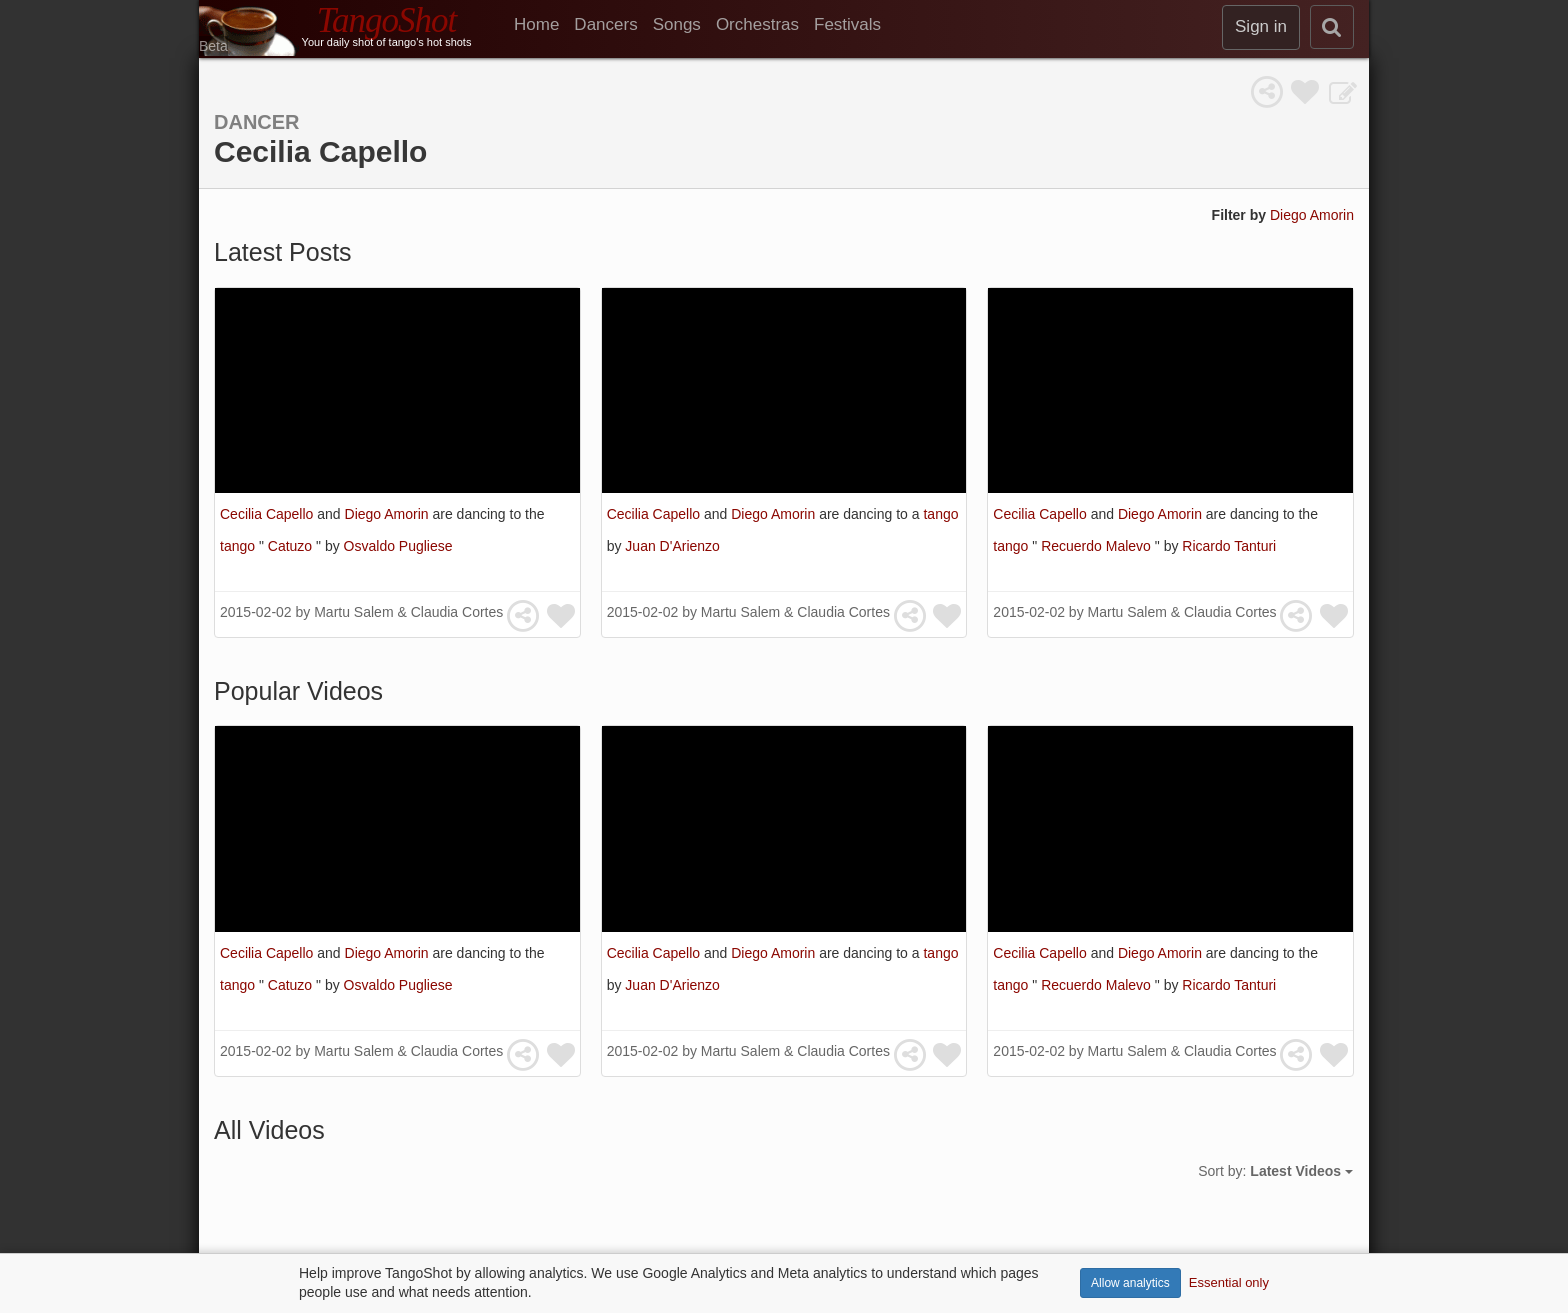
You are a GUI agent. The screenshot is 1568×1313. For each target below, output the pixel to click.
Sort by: (1275, 1171)
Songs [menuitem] (677, 24)
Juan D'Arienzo (672, 546)
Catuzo (292, 546)
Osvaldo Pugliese (398, 546)
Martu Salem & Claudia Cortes (408, 612)
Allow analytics (1130, 1283)
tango (239, 546)
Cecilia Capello (268, 514)
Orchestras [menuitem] (757, 24)
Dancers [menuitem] (605, 24)
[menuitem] (544, 25)
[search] (1332, 27)
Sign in (1261, 26)
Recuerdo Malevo (1098, 546)
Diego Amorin (1312, 215)
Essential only (1229, 1282)
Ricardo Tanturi (1229, 546)
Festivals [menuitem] (847, 24)
